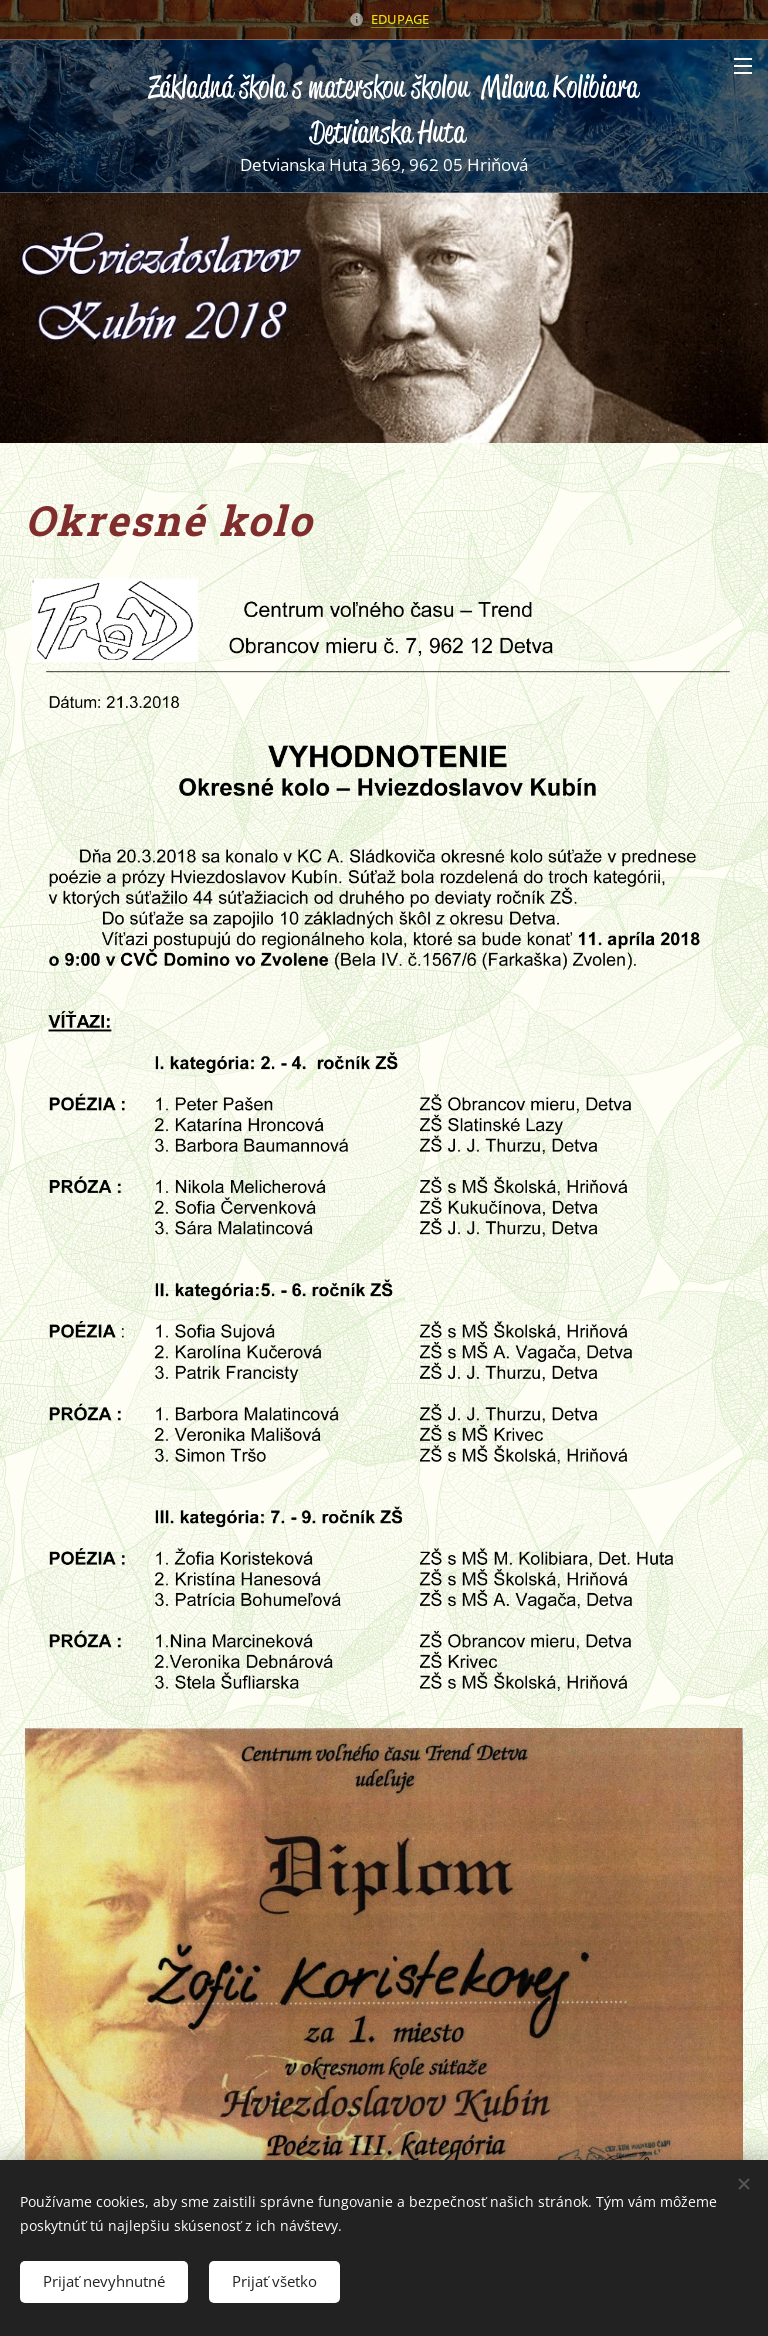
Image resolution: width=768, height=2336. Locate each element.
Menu (743, 66)
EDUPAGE (400, 19)
